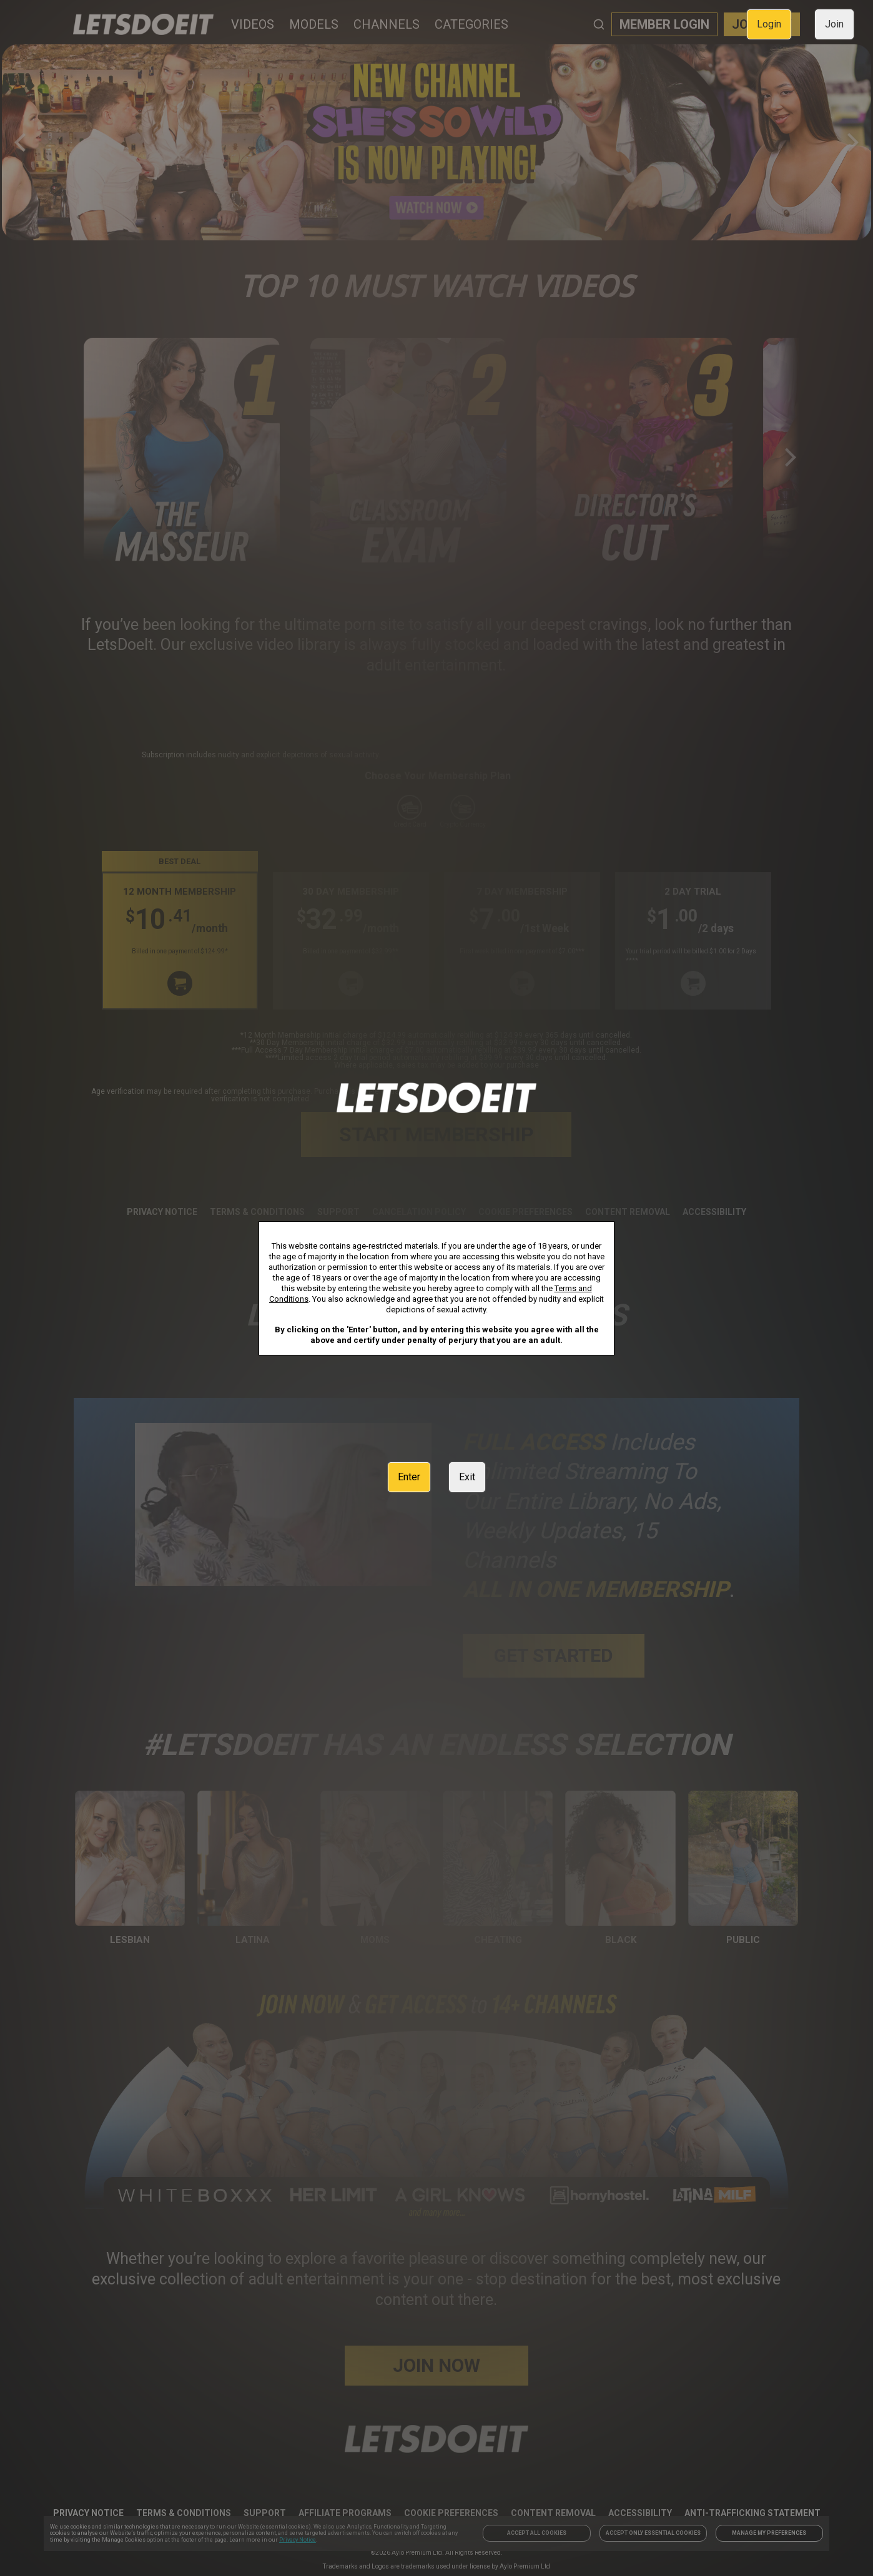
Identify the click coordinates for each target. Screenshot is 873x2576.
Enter (409, 1477)
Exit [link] (467, 1477)
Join (834, 24)
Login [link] (769, 24)
